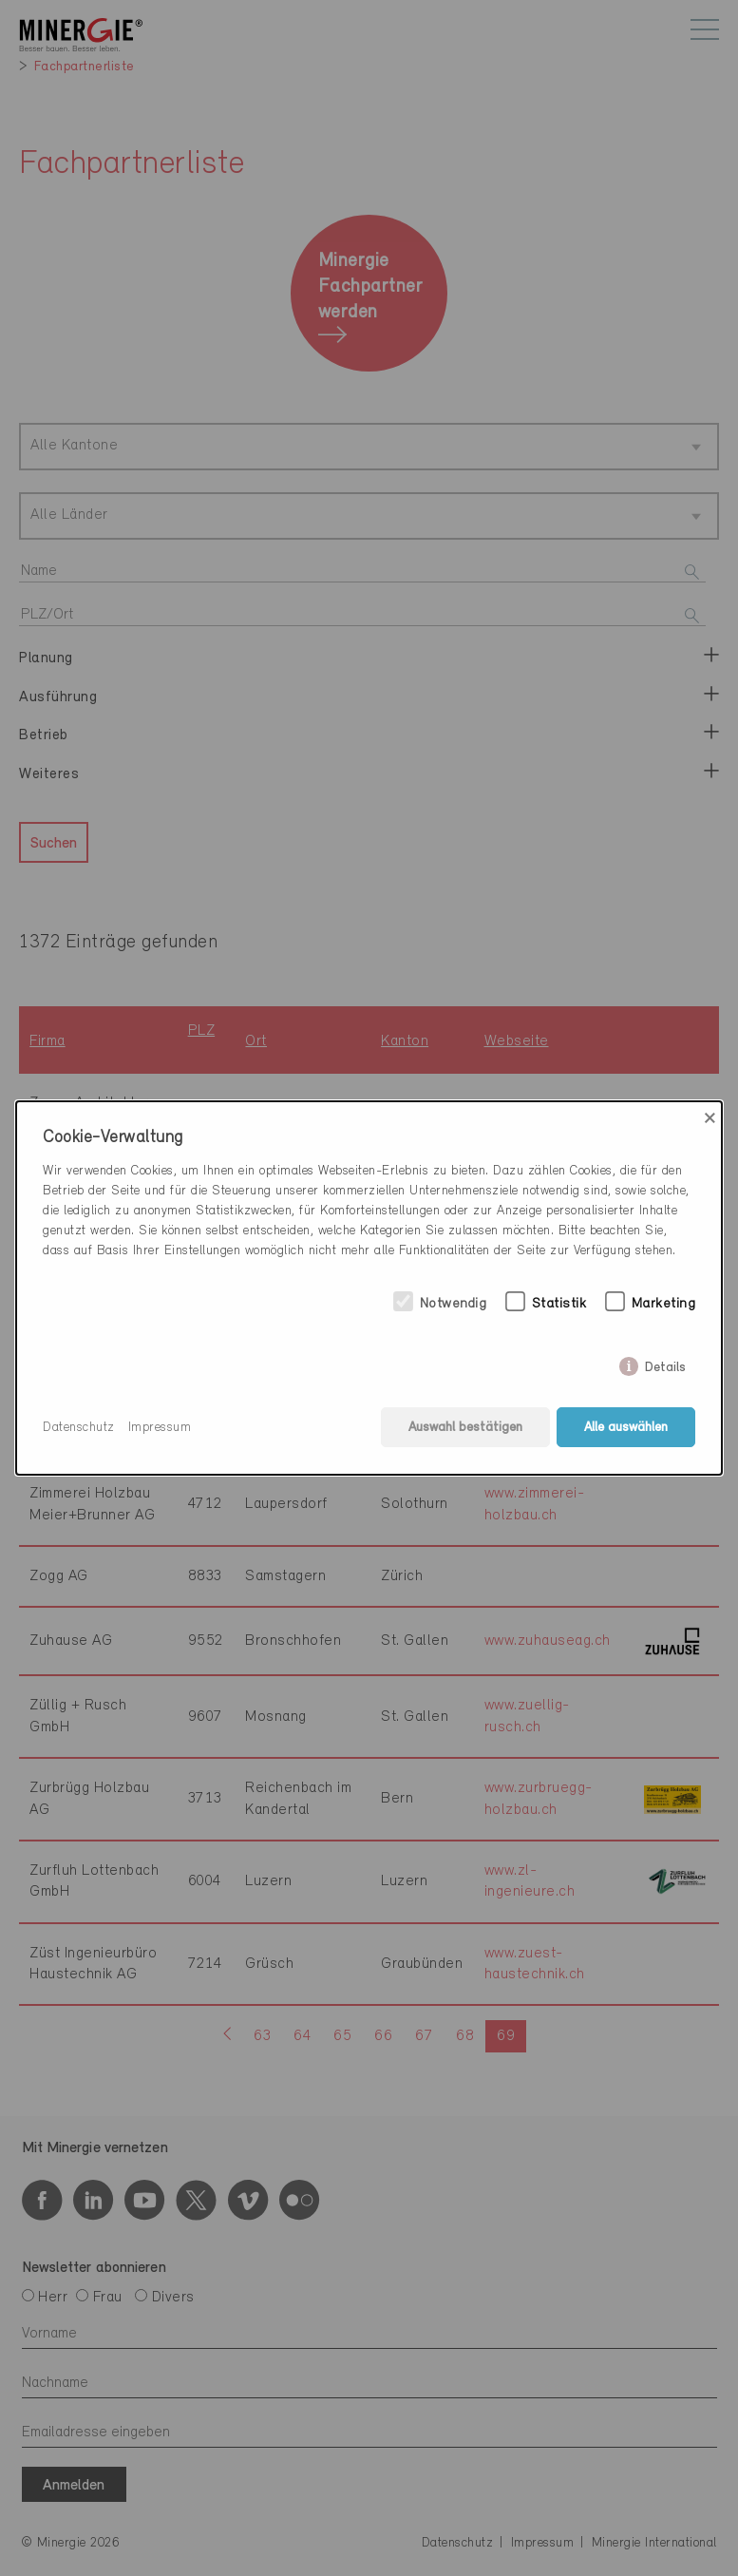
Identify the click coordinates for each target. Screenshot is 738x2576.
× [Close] (710, 1118)
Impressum (160, 1428)
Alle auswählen (626, 1428)
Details (665, 1363)
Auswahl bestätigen (465, 1428)
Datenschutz (79, 1428)
